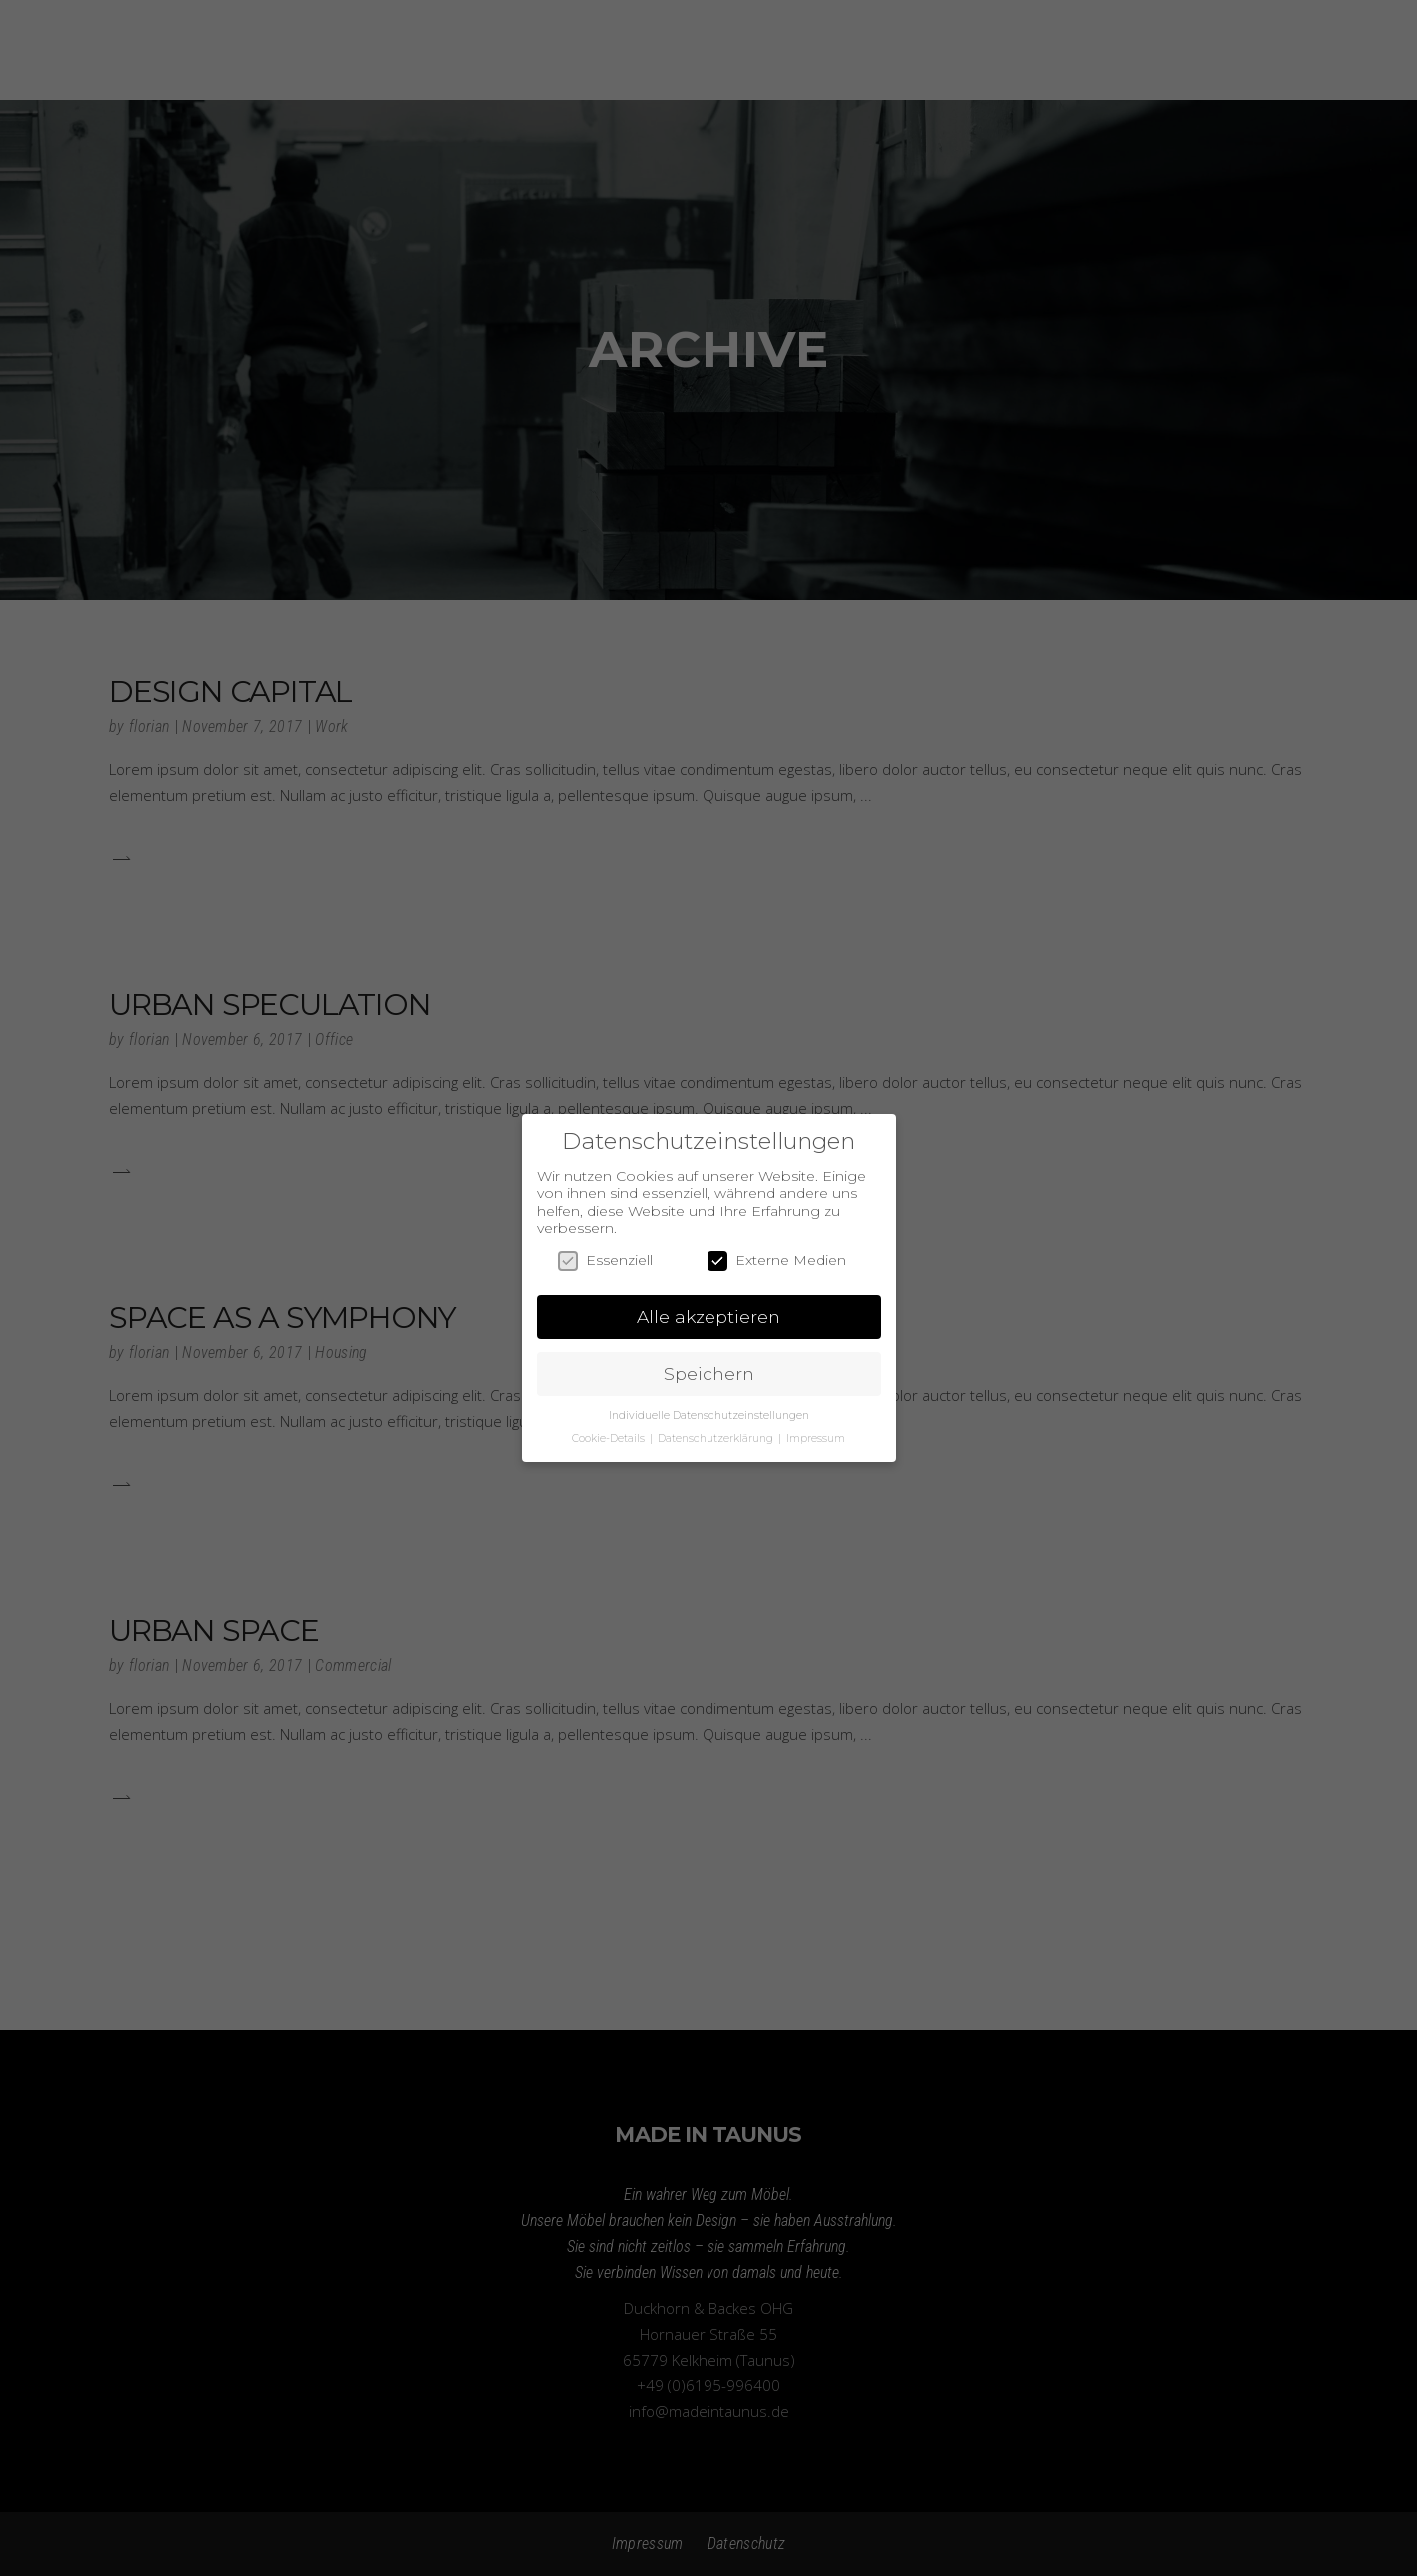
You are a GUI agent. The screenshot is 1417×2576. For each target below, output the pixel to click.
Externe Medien (777, 1260)
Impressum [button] (815, 1438)
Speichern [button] (709, 1373)
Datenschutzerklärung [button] (717, 1438)
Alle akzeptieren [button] (708, 1316)
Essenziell (605, 1260)
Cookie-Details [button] (610, 1438)
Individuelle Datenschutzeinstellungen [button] (709, 1415)
